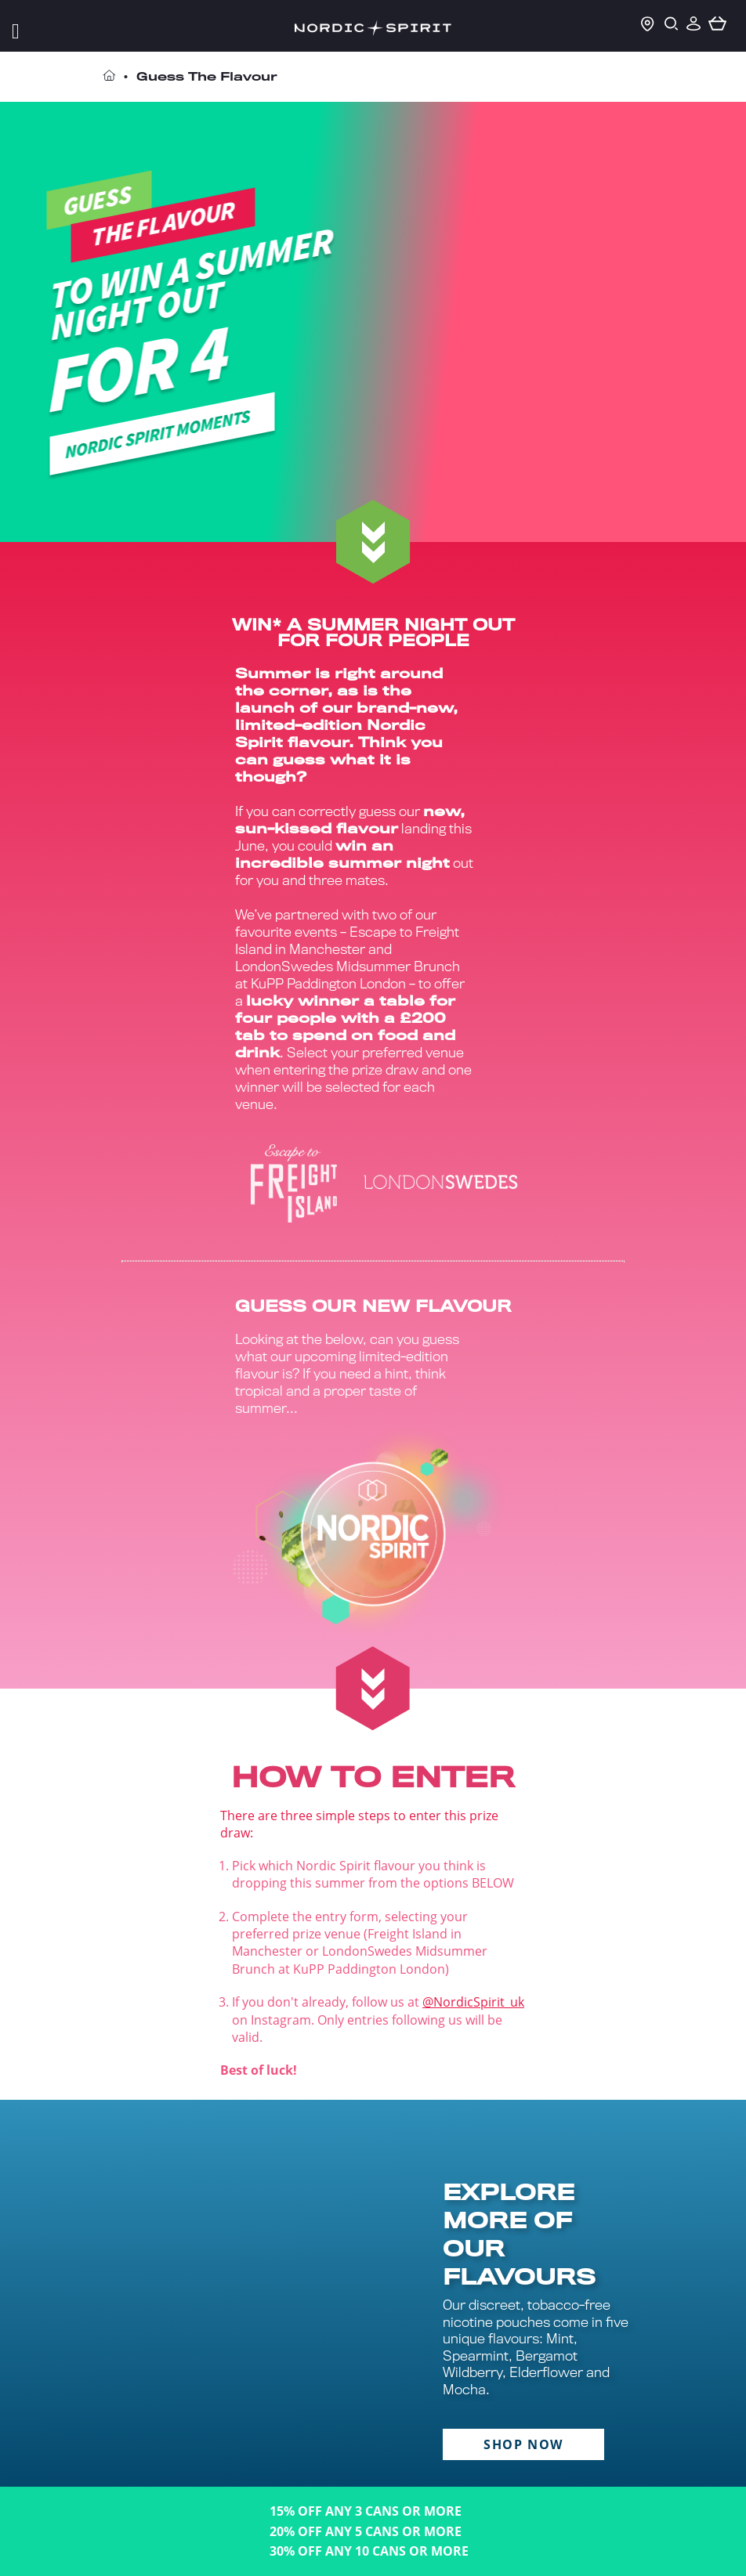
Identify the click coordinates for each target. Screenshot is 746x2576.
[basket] (717, 24)
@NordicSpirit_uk (473, 2002)
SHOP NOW (523, 2444)
